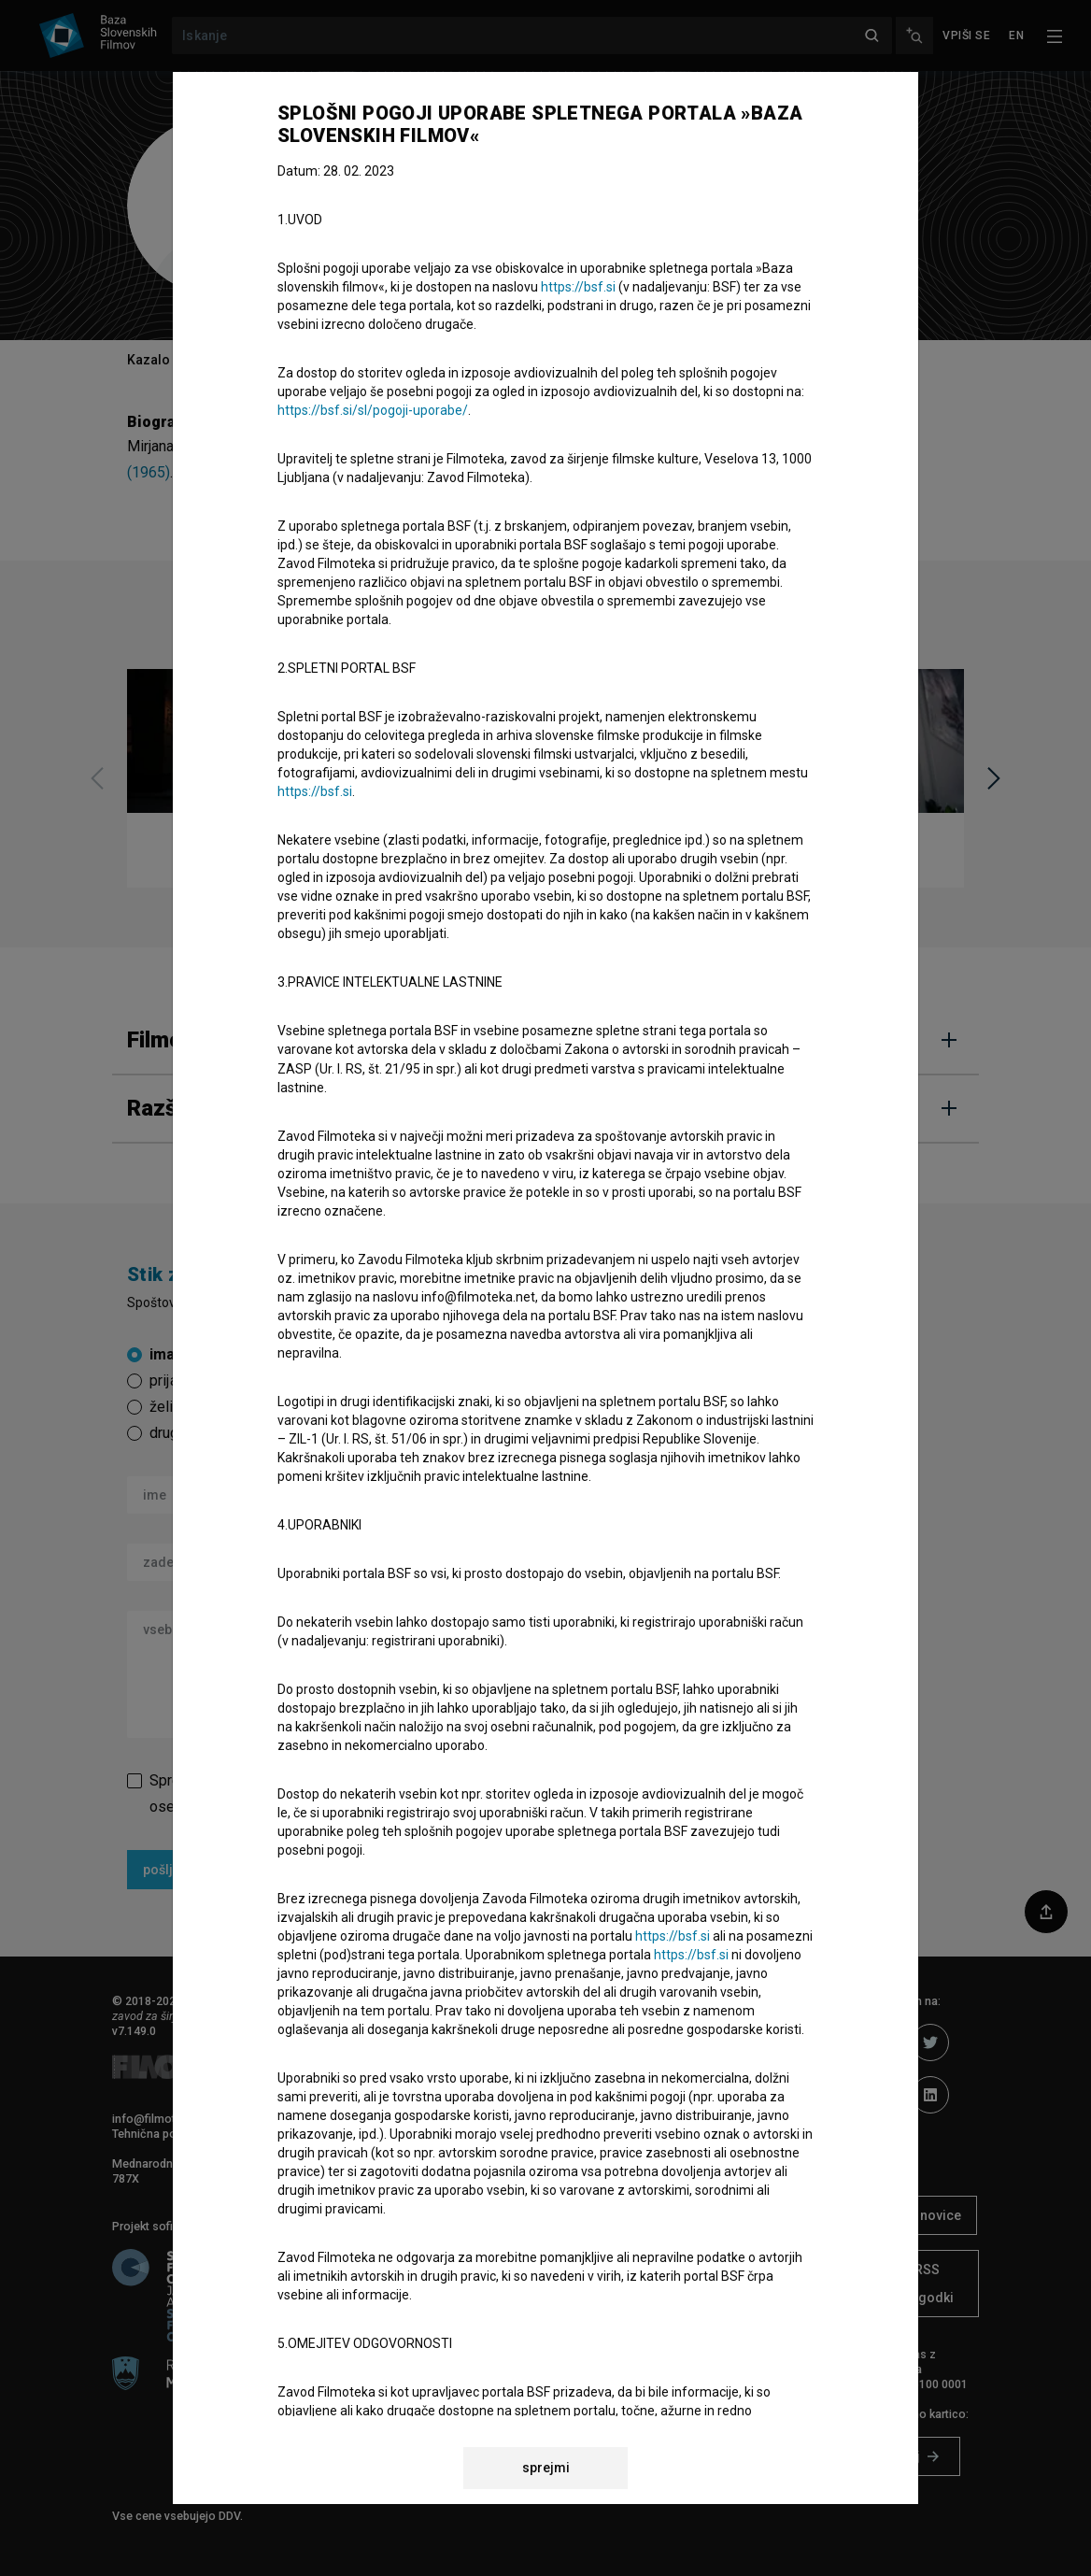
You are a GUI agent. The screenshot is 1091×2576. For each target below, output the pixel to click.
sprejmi (546, 2467)
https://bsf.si (578, 286)
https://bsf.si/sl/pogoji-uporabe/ (372, 410)
